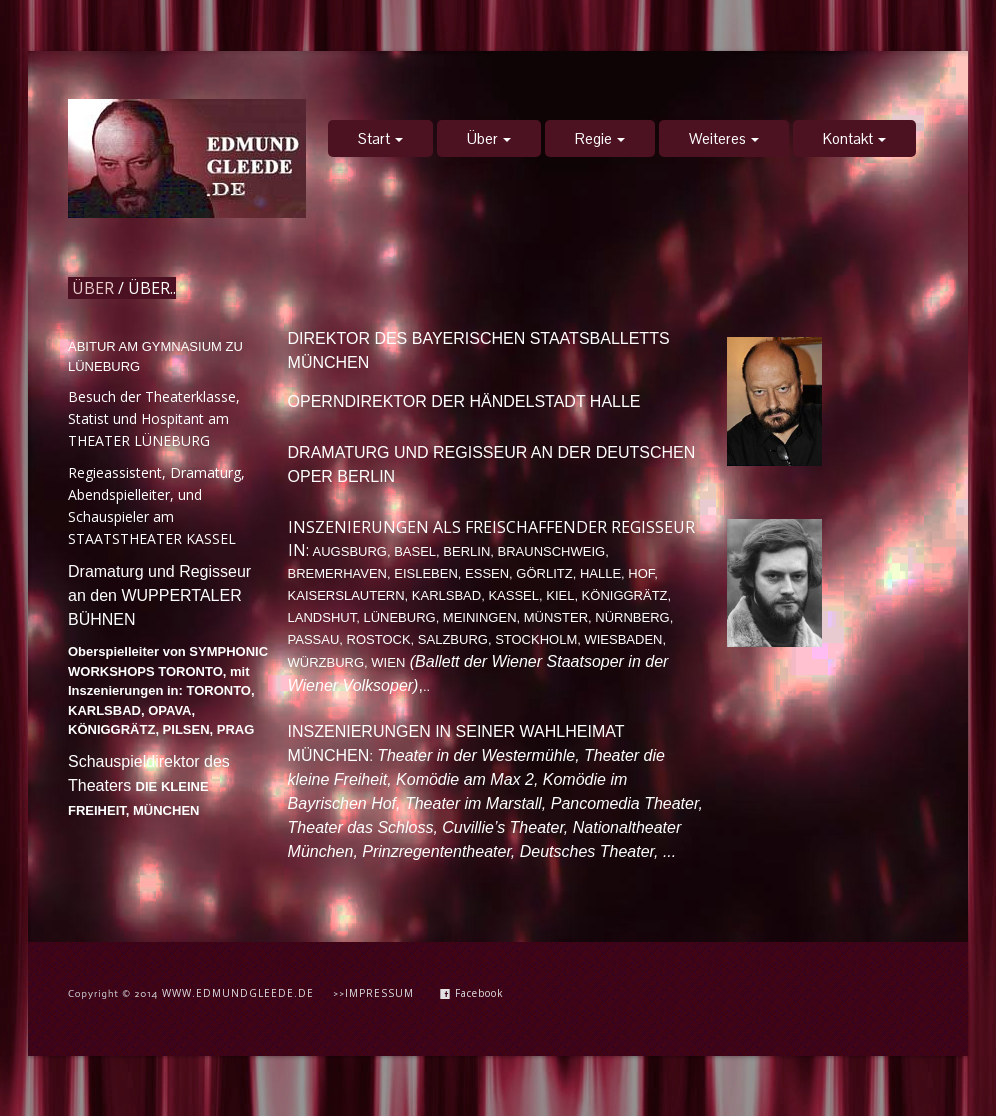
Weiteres (724, 138)
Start (380, 138)
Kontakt (854, 138)
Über (489, 138)
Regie (600, 138)
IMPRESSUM (379, 993)
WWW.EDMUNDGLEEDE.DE (238, 993)
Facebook (472, 993)
